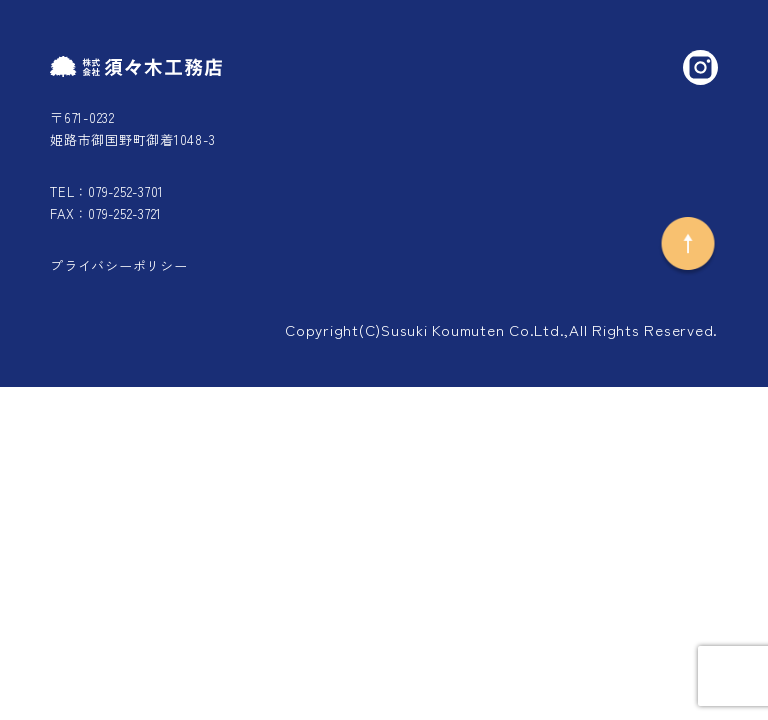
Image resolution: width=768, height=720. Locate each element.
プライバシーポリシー (119, 265)
